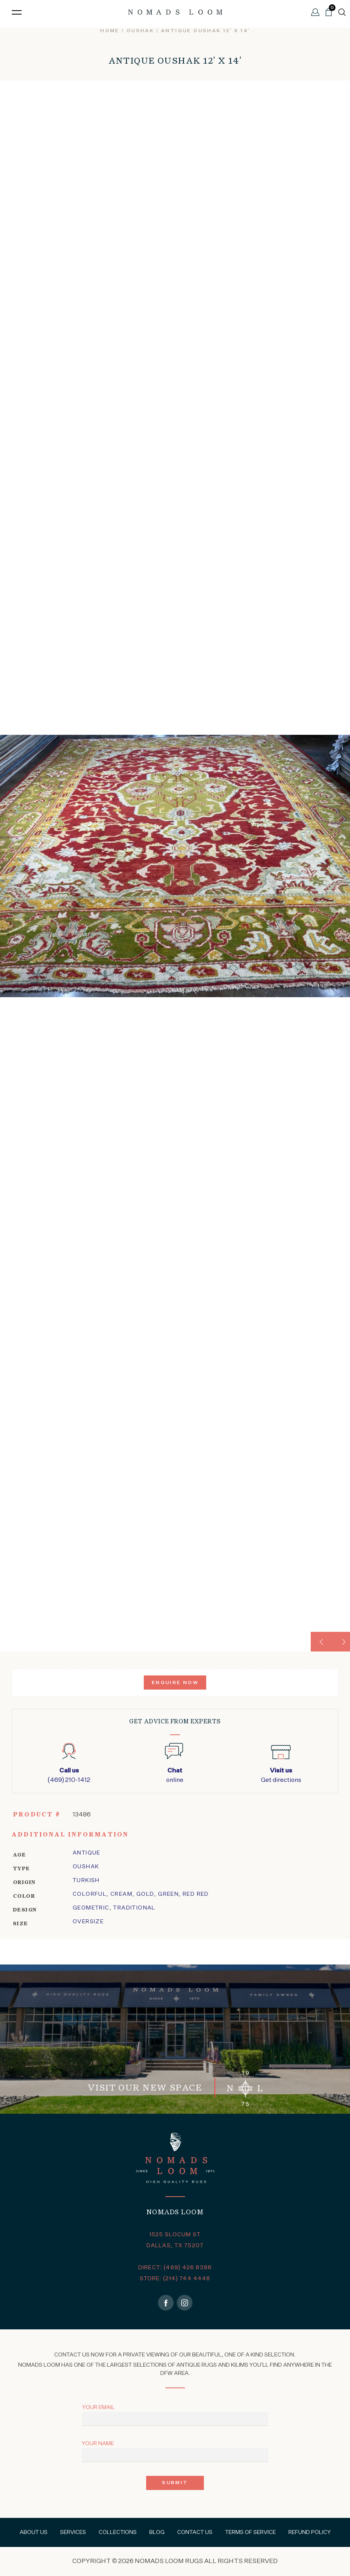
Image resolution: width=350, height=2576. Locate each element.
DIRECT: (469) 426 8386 (175, 2267)
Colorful (89, 1894)
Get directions (281, 1774)
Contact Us (195, 2532)
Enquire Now (175, 1683)
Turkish (86, 1880)
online (175, 1774)
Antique (87, 1853)
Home (109, 31)
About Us (34, 2532)
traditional (134, 1908)
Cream (121, 1894)
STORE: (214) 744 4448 (175, 2278)
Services (73, 2532)
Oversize (88, 1921)
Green (168, 1894)
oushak (140, 31)
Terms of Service (250, 2532)
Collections (118, 2532)
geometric (91, 1908)
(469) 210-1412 (69, 1774)
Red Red (196, 1894)
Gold (145, 1894)
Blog (157, 2532)
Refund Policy (309, 2532)
